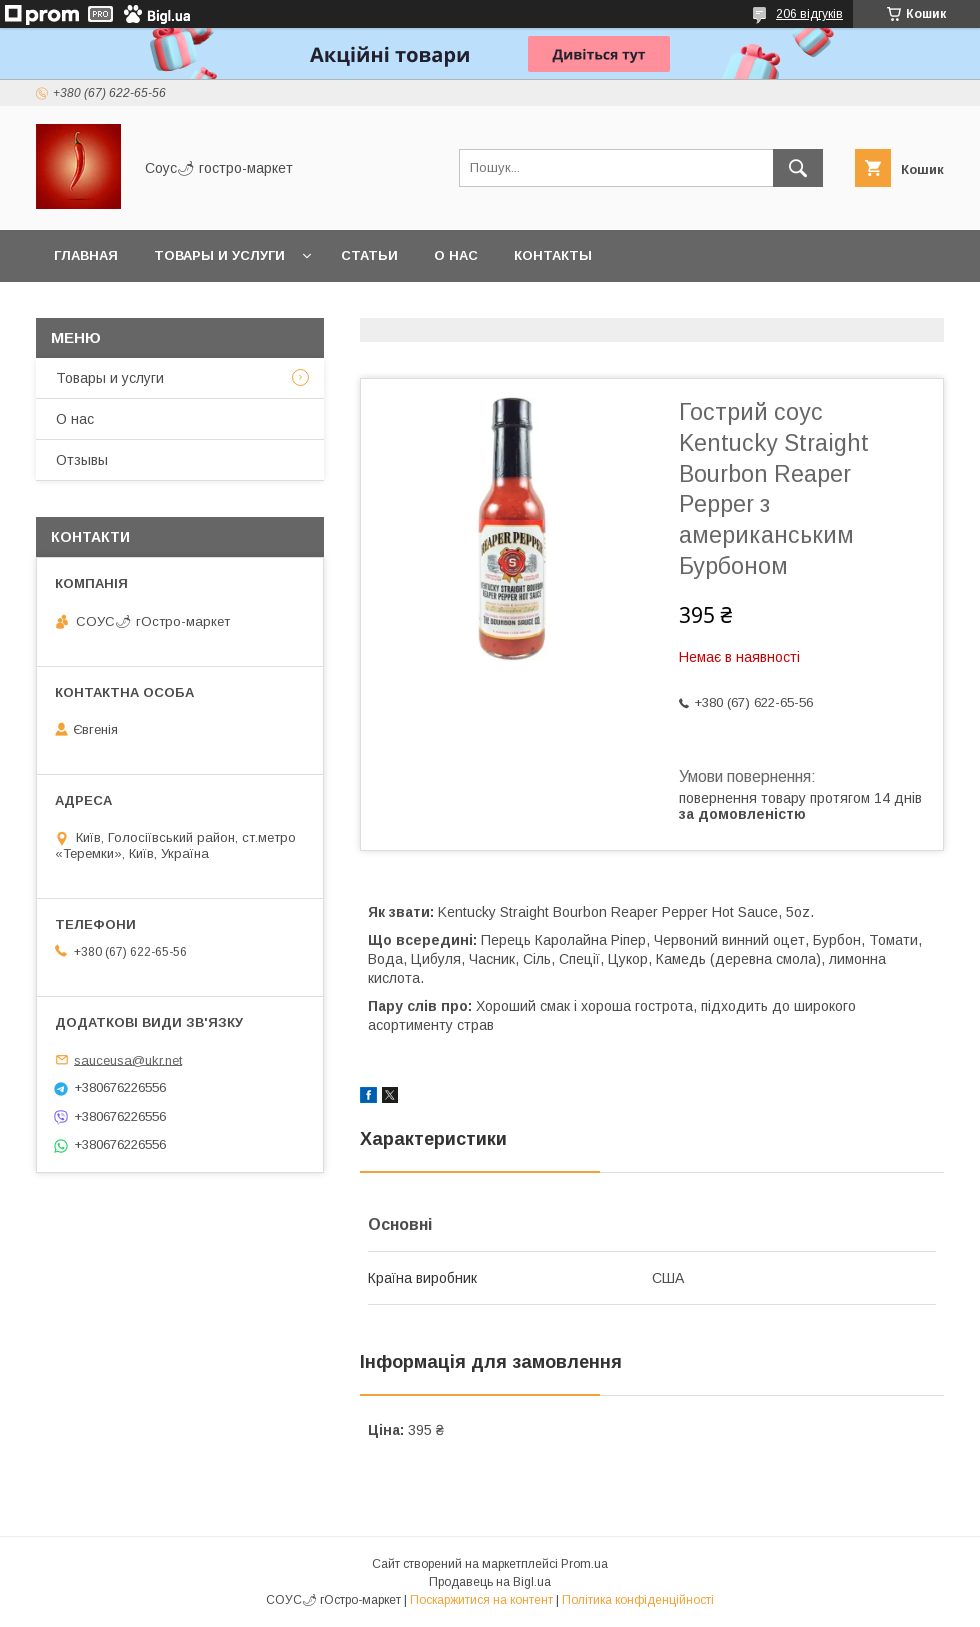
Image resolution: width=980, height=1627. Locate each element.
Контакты (553, 255)
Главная (86, 255)
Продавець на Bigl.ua (490, 1582)
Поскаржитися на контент (481, 1600)
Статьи (369, 255)
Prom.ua (584, 1564)
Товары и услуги (219, 255)
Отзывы (82, 460)
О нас (456, 255)
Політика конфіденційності (638, 1600)
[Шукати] (798, 168)
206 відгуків (809, 14)
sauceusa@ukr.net (128, 1059)
